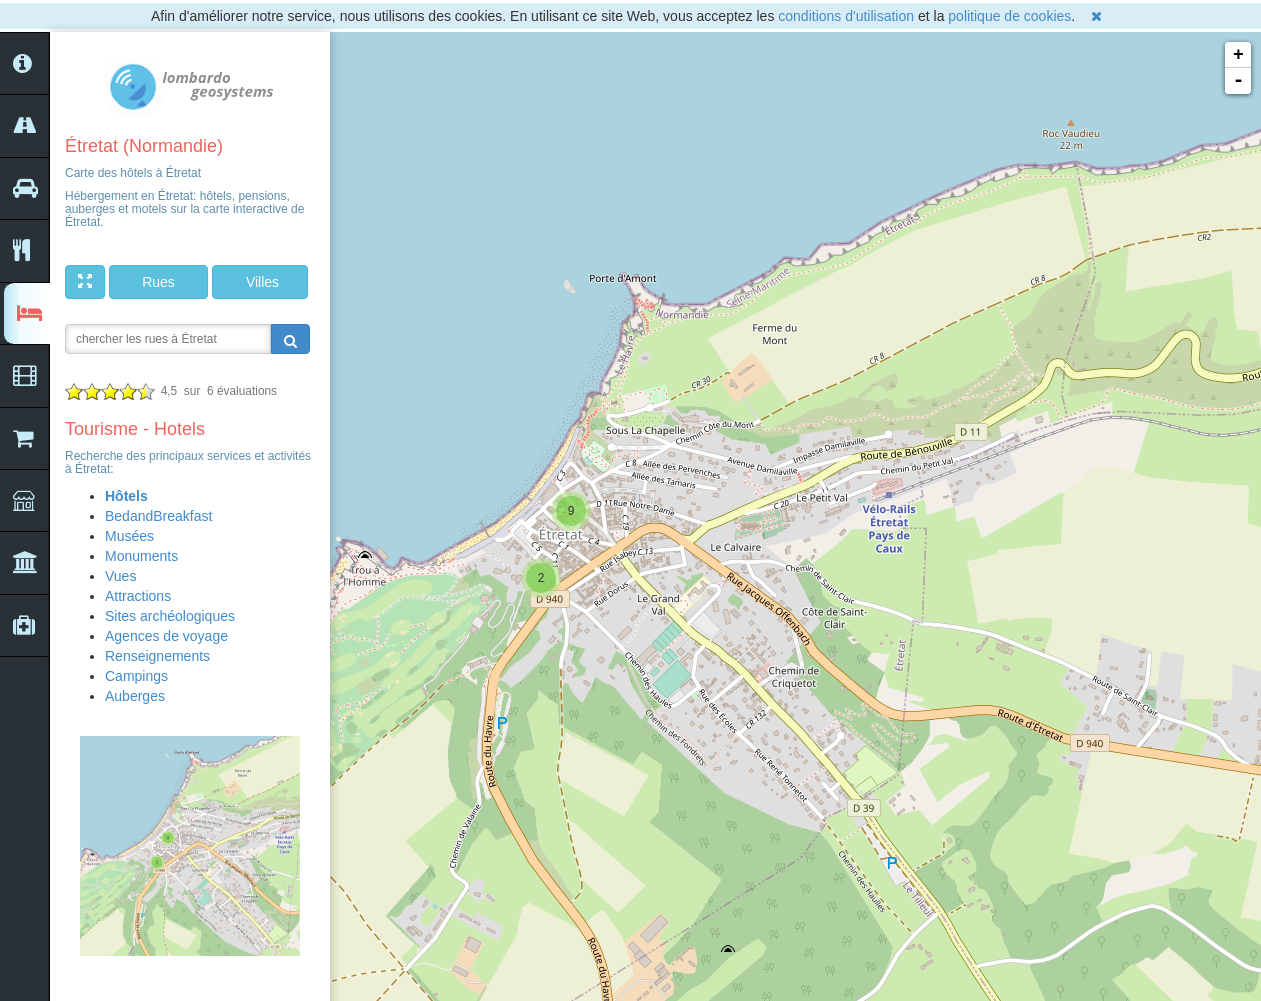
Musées (129, 536)
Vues (120, 576)
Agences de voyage (166, 636)
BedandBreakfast (158, 516)
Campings (136, 676)
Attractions (138, 596)
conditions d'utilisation (846, 16)
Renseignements (157, 656)
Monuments (141, 556)
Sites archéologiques (170, 616)
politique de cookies (1009, 16)
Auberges (135, 696)
